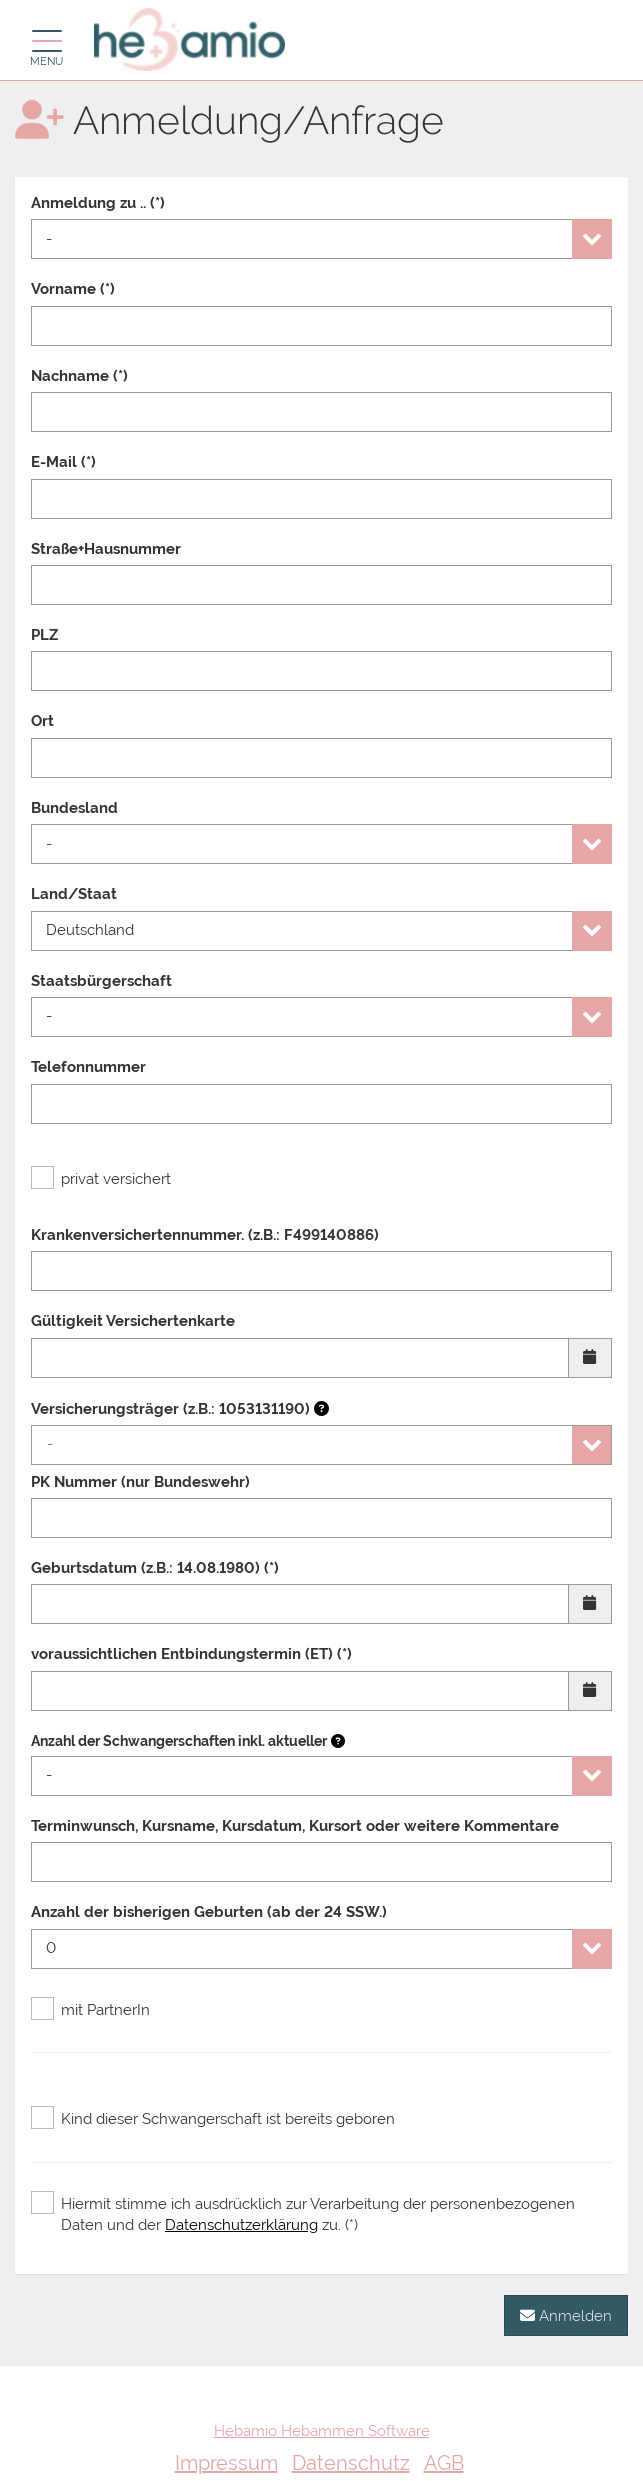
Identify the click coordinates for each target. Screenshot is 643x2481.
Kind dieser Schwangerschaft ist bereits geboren (213, 2119)
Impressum (226, 2463)
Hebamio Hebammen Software (322, 2431)
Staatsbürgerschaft (101, 981)
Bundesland (74, 808)
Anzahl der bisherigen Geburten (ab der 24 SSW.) (209, 1912)
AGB (444, 2463)
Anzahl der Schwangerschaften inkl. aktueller (179, 1741)
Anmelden (566, 2315)
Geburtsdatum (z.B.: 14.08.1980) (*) (155, 1568)
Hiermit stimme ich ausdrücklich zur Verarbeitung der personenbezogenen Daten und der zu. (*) (303, 2214)
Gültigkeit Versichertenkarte (133, 1321)
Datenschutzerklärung (241, 2225)
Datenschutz (351, 2463)
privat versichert (101, 1179)
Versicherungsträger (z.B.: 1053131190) (180, 1409)
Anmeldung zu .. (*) (98, 203)
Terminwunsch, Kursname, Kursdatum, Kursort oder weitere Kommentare (295, 1826)
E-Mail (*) (63, 462)
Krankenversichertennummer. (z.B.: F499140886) (205, 1235)
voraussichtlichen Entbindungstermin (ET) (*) (191, 1654)
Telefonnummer (88, 1067)
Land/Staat (74, 894)
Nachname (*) (79, 376)
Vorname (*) (73, 289)
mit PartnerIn (90, 2010)
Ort (42, 721)
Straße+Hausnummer (106, 549)
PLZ (44, 635)
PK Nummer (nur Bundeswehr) (140, 1482)
